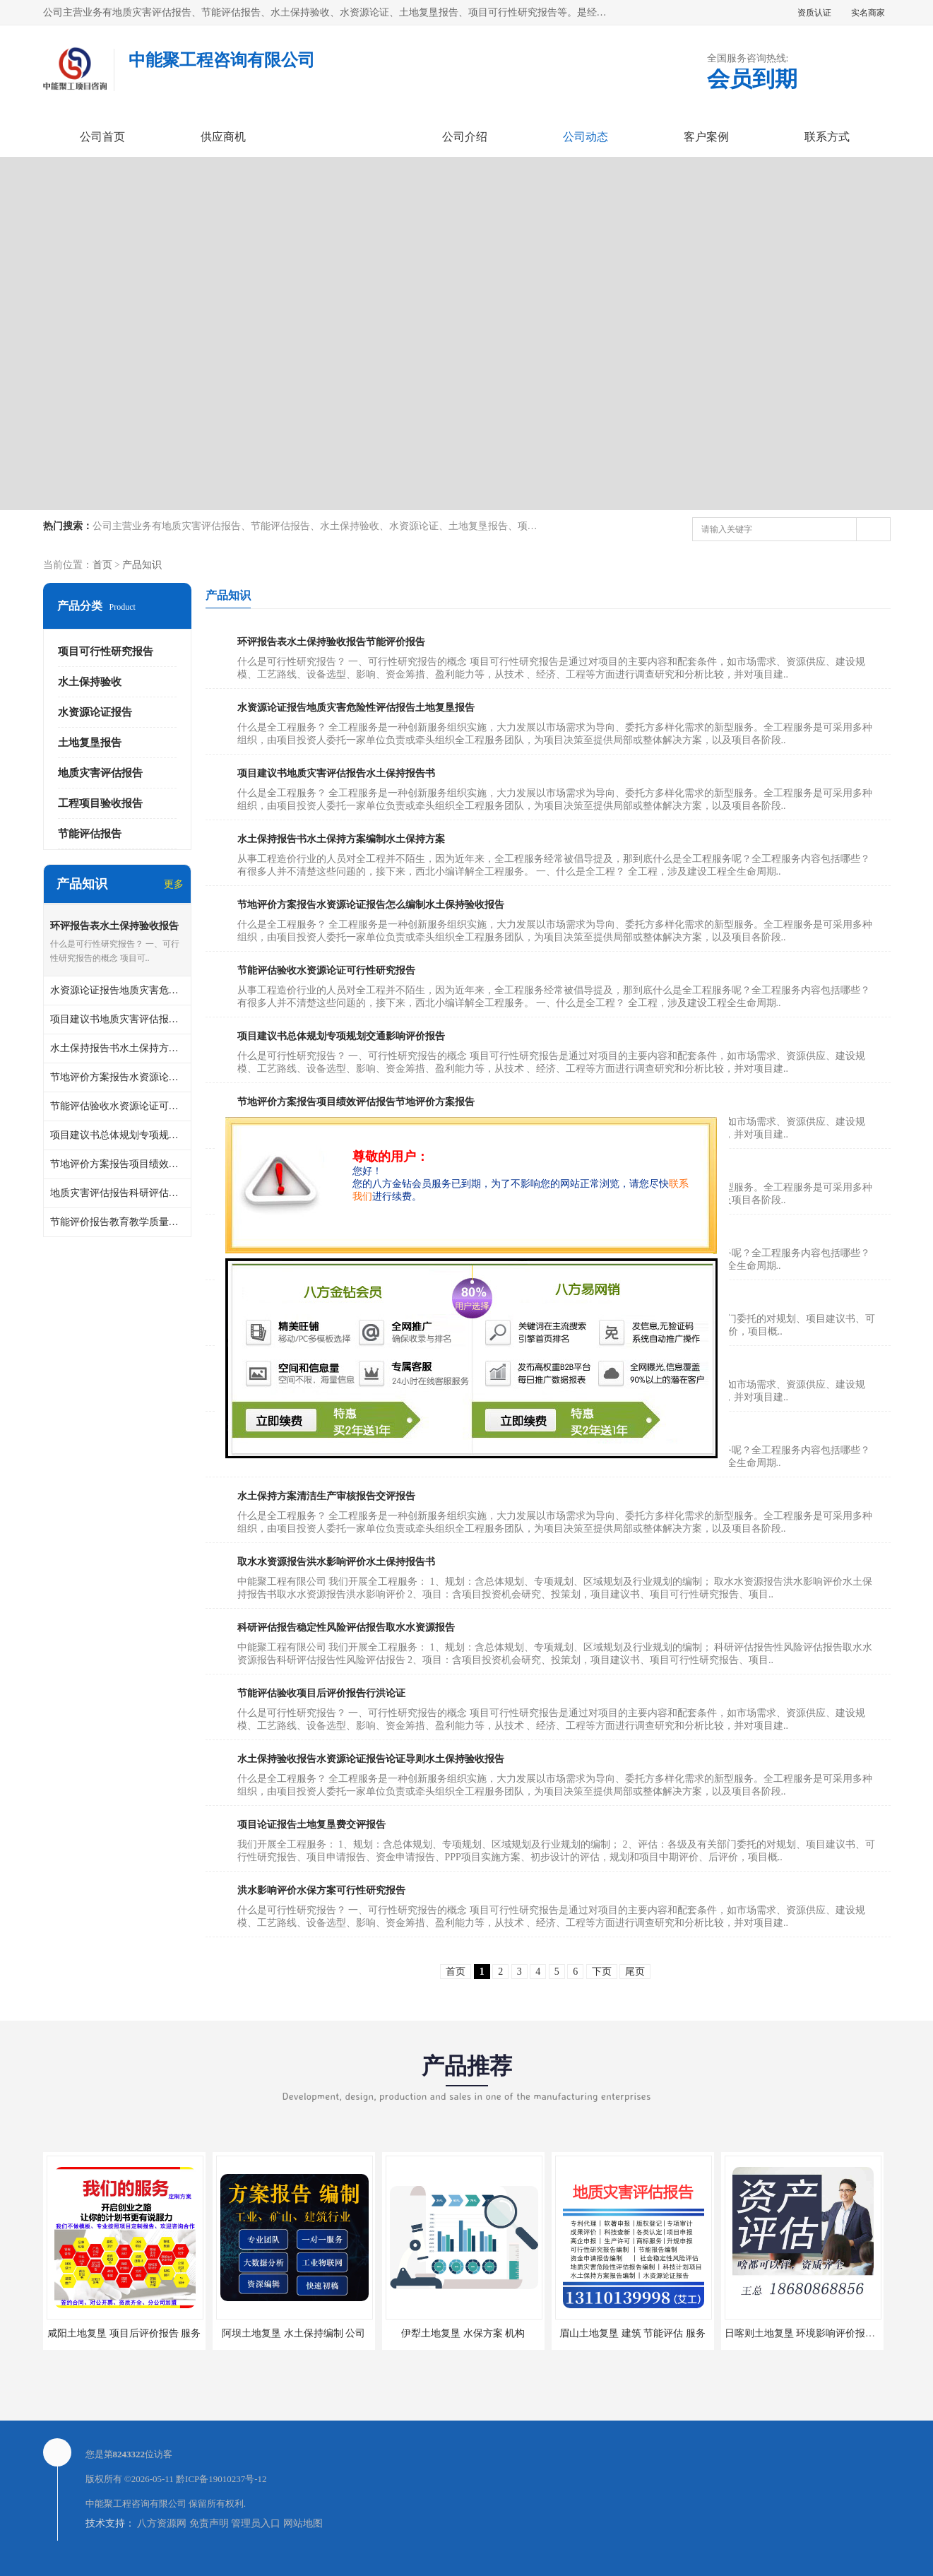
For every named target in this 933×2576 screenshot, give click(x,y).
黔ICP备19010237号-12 (221, 2479)
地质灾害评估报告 (100, 773)
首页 (102, 565)
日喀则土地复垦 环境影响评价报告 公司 (811, 2333)
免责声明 (209, 2523)
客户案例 (706, 137)
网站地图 (303, 2523)
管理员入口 (255, 2523)
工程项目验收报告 (100, 803)
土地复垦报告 (89, 742)
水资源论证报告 (95, 712)
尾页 (635, 1971)
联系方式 (827, 137)
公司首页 (102, 137)
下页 (602, 1971)
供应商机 (223, 137)
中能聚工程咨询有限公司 (135, 2503)
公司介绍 (464, 137)
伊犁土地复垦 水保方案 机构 (463, 2333)
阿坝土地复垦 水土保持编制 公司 (293, 2333)
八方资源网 (161, 2523)
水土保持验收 (89, 681)
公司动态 (585, 137)
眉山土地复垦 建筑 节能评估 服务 (632, 2333)
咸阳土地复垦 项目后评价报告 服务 (124, 2333)
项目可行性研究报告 (105, 651)
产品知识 (142, 565)
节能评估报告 (89, 833)
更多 (174, 884)
